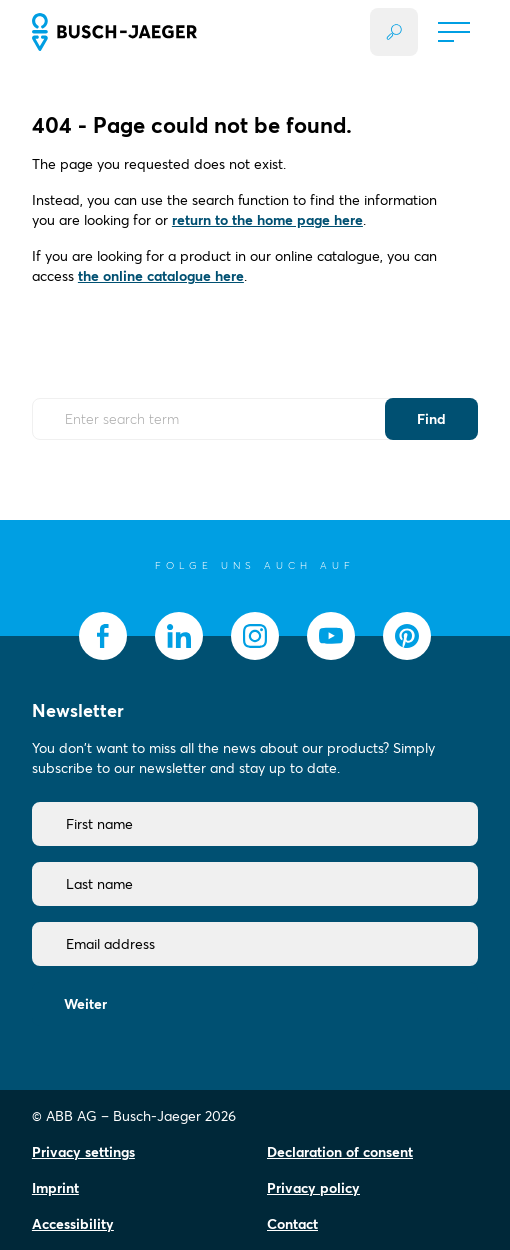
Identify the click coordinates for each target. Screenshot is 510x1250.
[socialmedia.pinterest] (407, 636)
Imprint (55, 1188)
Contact (292, 1224)
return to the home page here (267, 220)
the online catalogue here (161, 276)
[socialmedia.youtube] (331, 636)
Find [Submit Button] (431, 419)
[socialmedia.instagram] (255, 636)
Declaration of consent (340, 1152)
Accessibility (73, 1224)
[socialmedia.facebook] (103, 636)
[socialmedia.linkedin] (179, 636)
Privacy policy (313, 1188)
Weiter (85, 1004)
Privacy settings (83, 1152)
